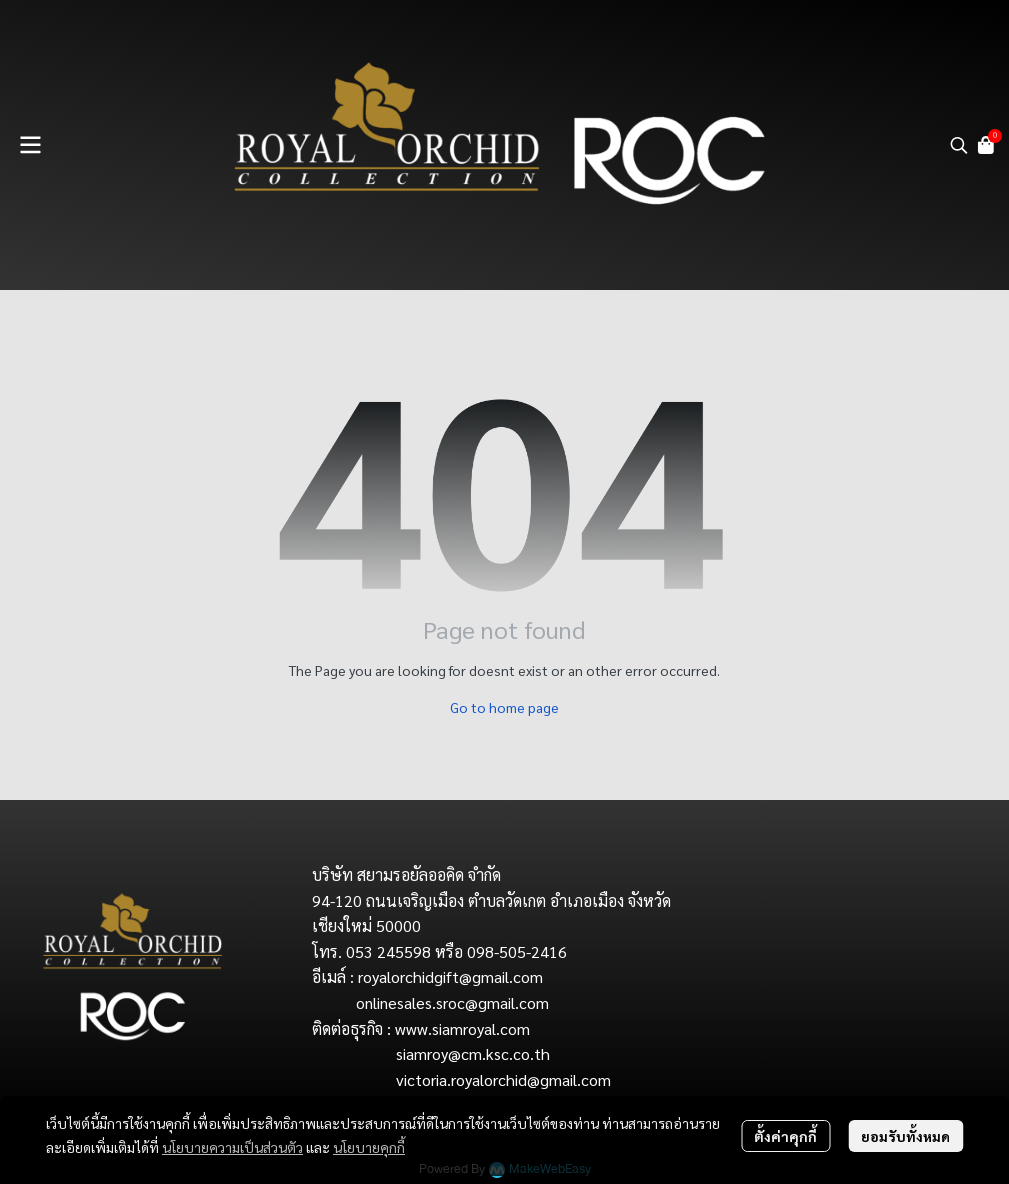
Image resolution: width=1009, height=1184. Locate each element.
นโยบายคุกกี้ (369, 1147)
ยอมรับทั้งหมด (905, 1136)
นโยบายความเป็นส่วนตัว (232, 1147)
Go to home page (504, 707)
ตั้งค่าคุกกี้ (785, 1136)
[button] (959, 145)
